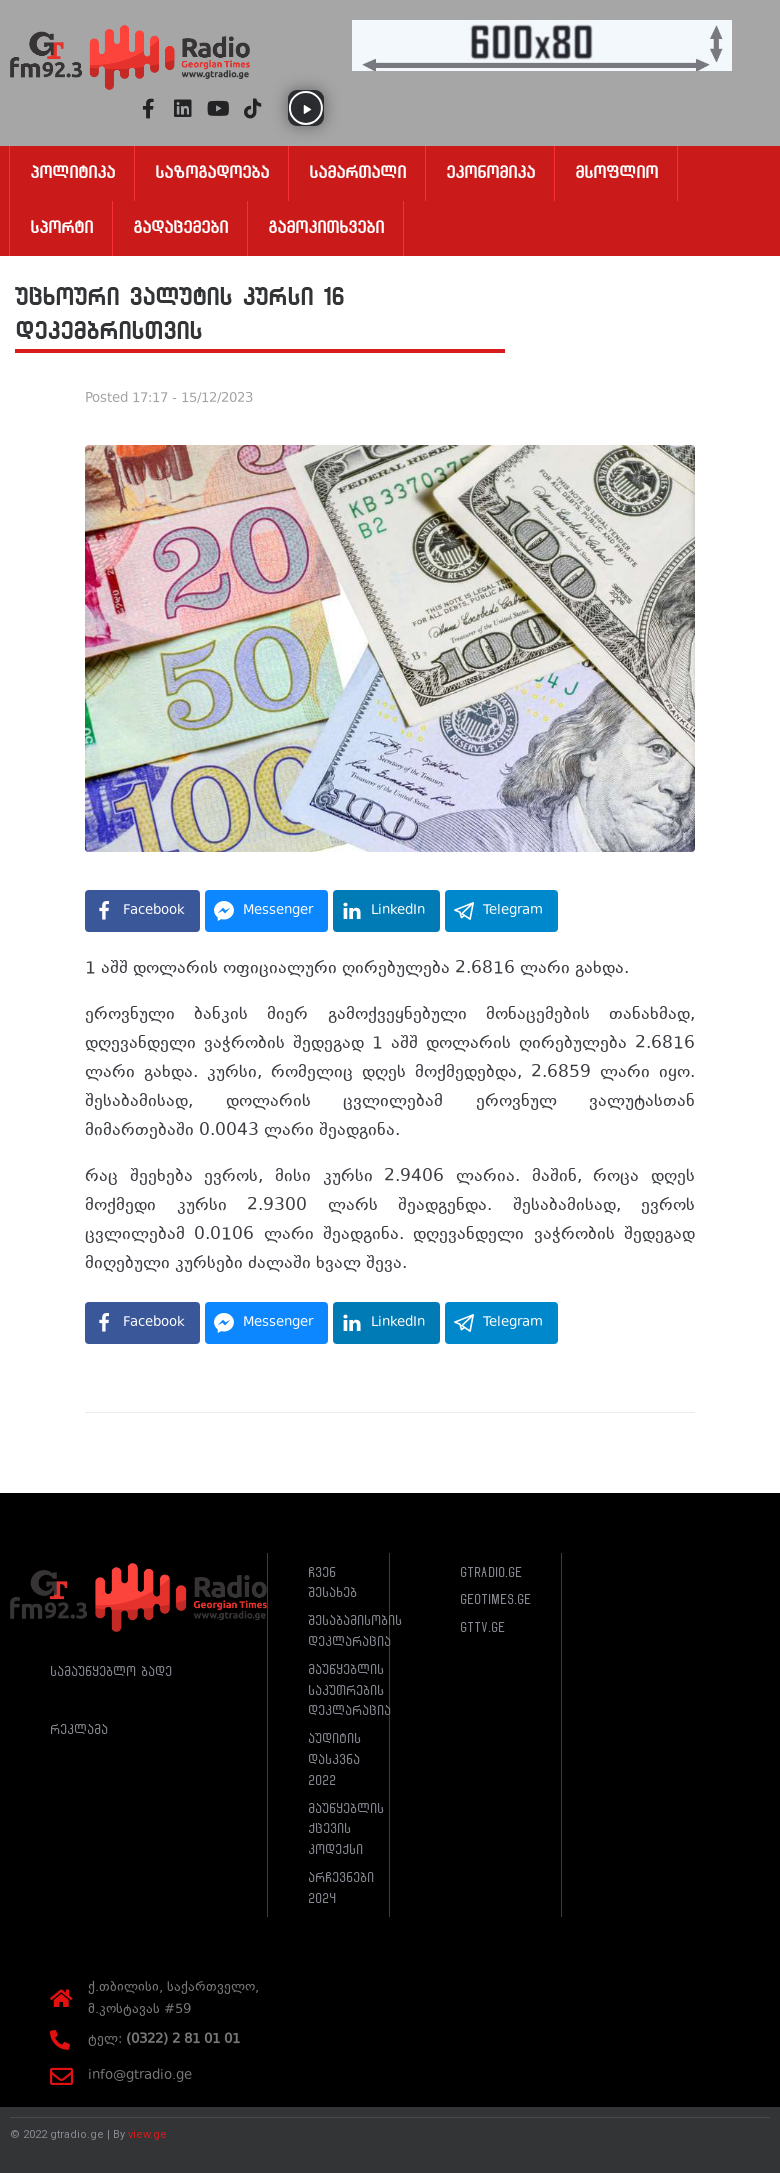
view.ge (147, 2134)
